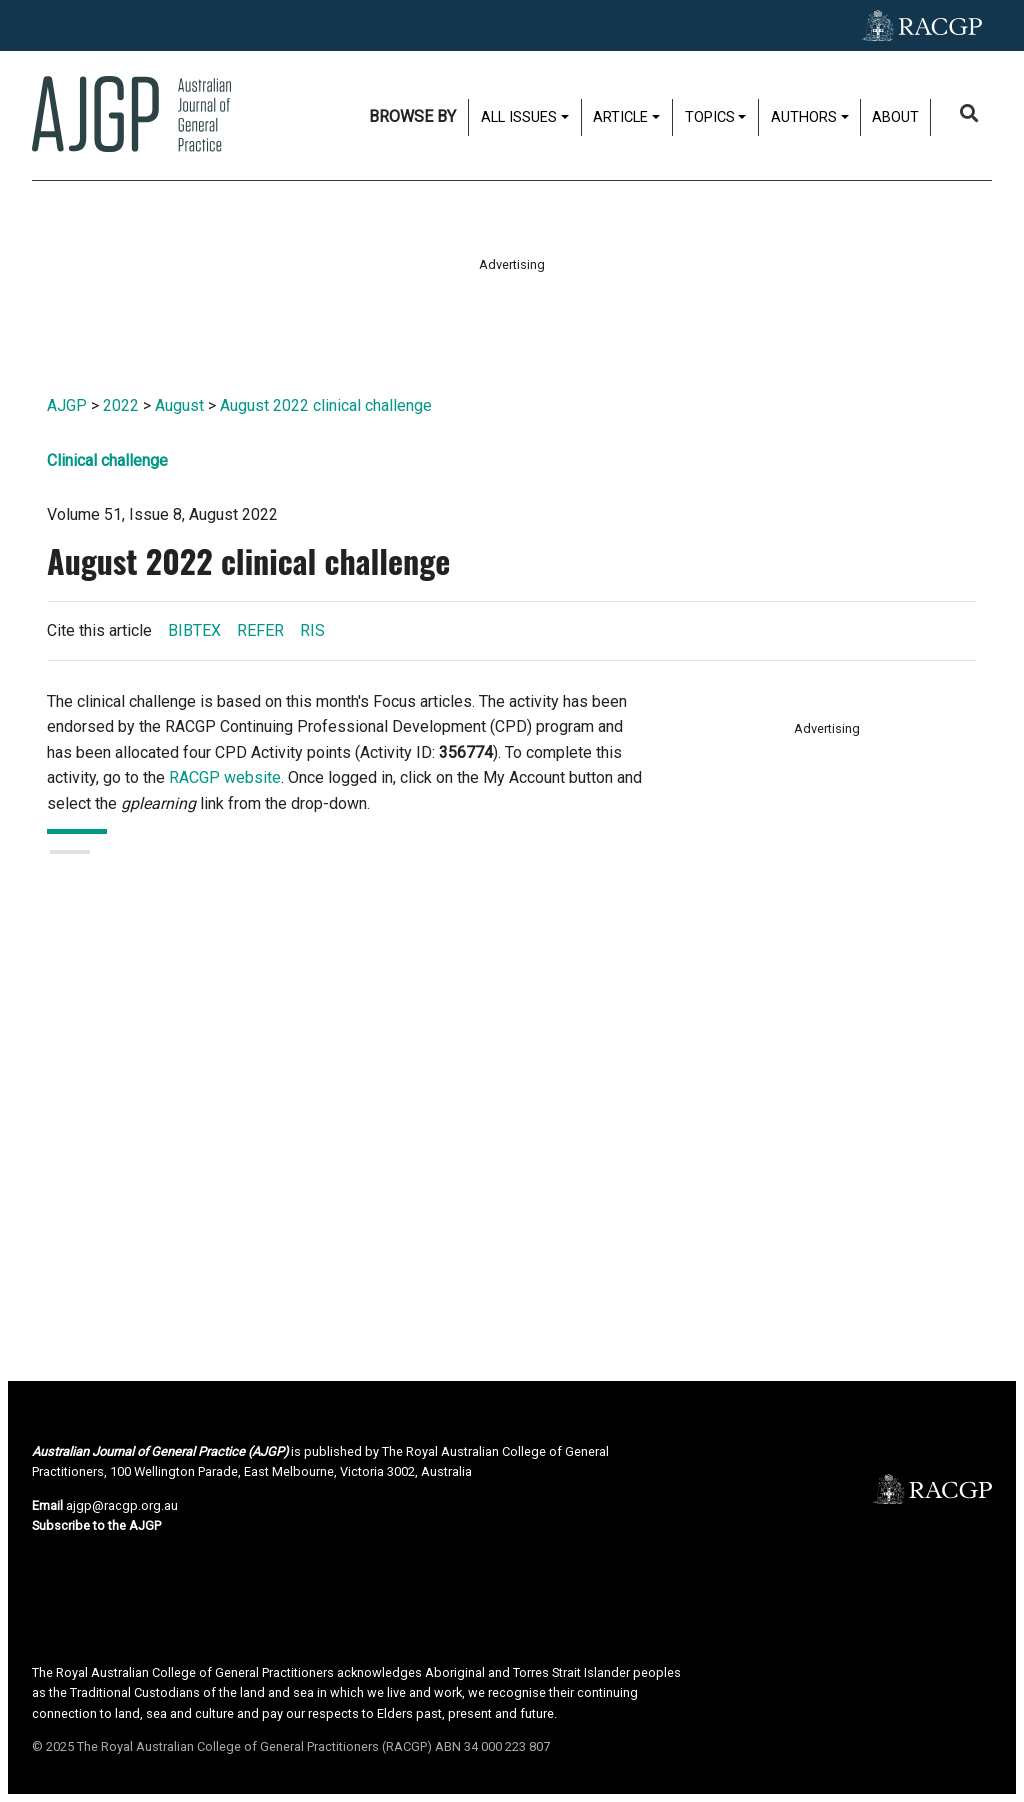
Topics (710, 117)
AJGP (67, 405)
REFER (260, 630)
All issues (519, 117)
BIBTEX (194, 630)
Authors (804, 117)
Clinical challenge (107, 460)
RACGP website (225, 777)
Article (620, 117)
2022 (121, 405)
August (179, 405)
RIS (312, 630)
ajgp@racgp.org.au (122, 1505)
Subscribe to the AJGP (96, 1525)
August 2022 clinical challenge (326, 405)
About (895, 117)
